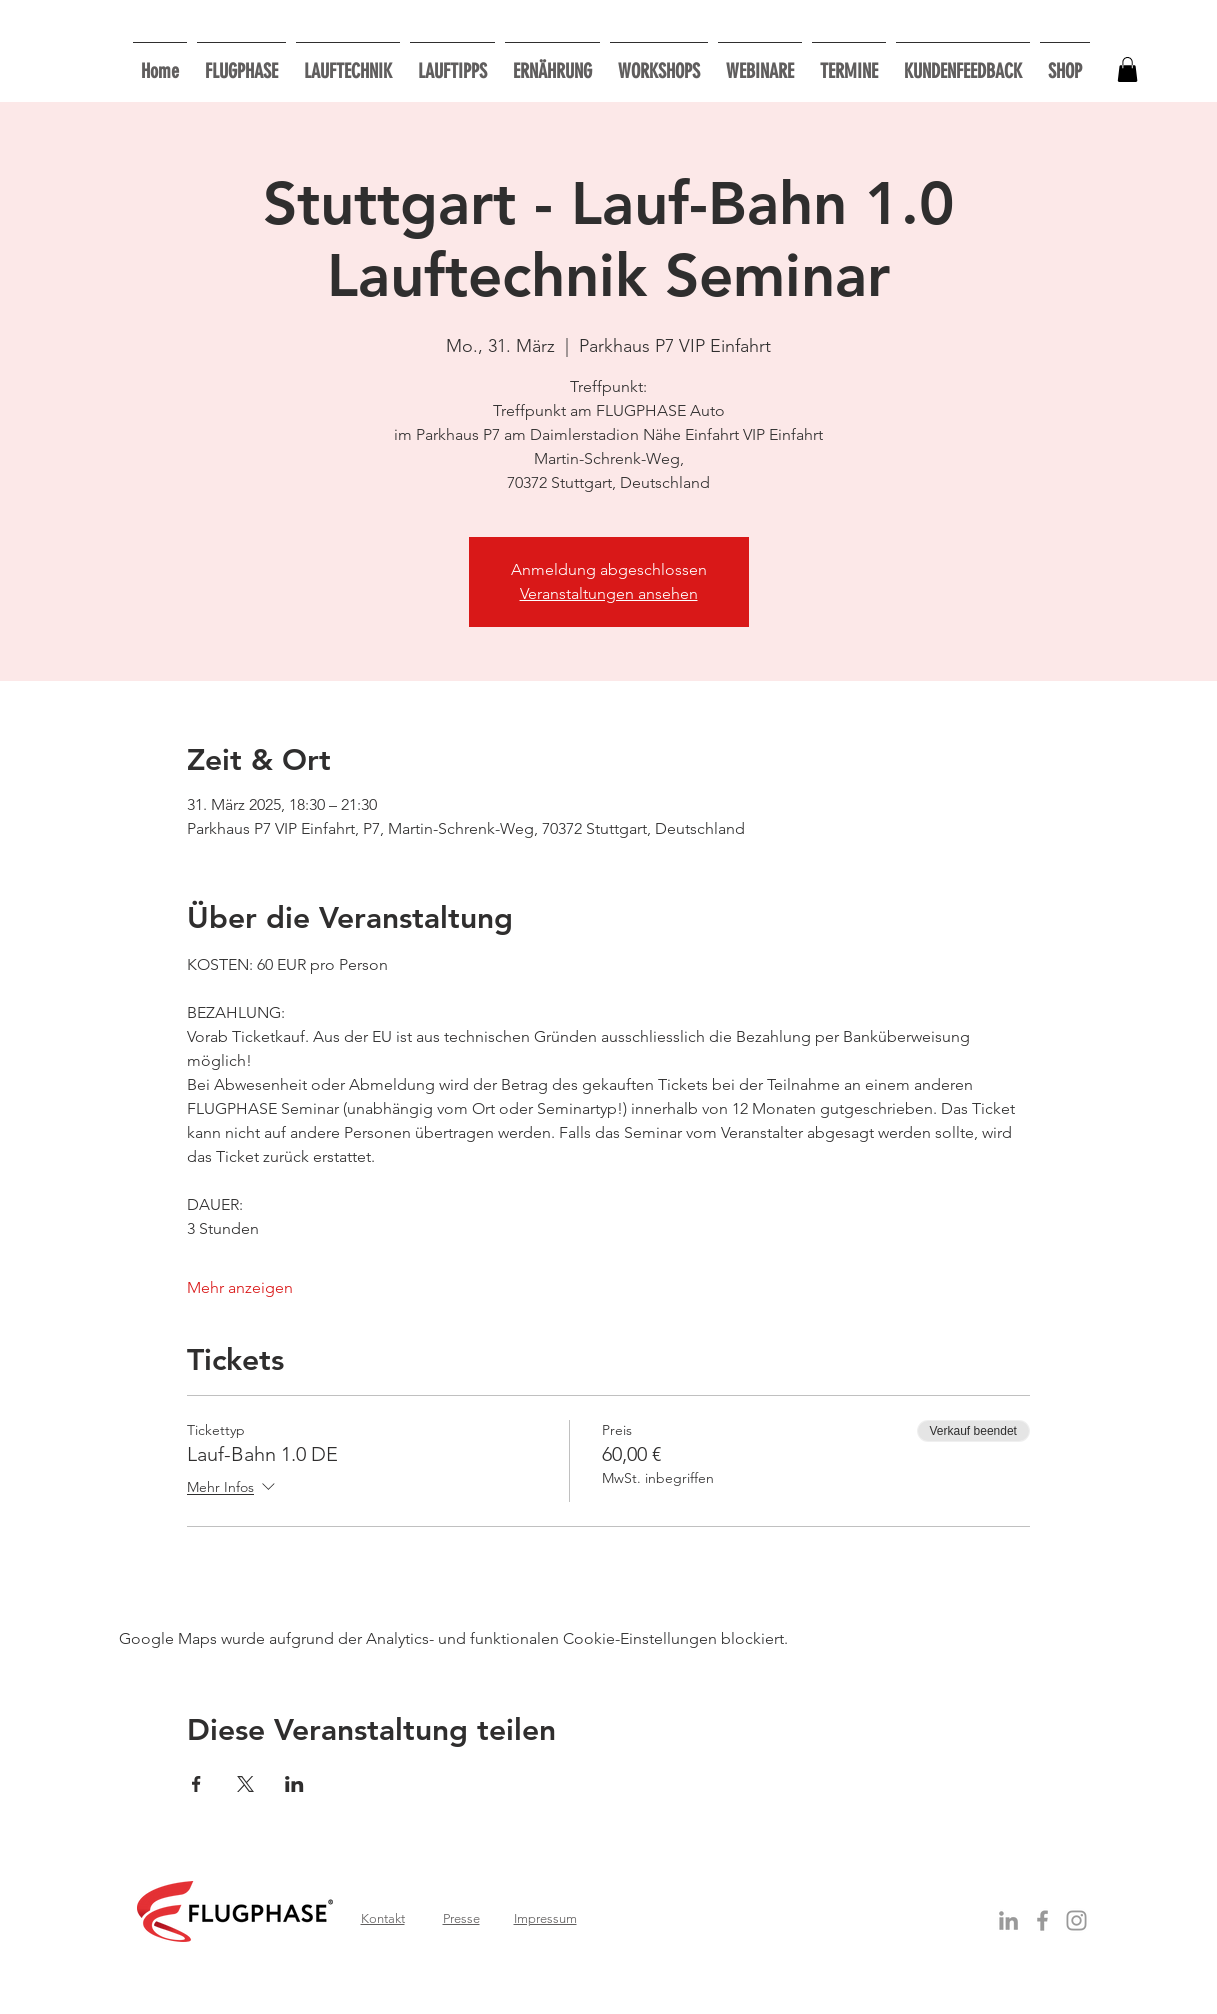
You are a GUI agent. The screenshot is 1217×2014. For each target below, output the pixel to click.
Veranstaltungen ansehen (609, 593)
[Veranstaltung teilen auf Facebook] (196, 1784)
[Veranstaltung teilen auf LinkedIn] (294, 1784)
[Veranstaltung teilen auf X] (245, 1784)
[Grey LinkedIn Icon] (1008, 1920)
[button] (659, 62)
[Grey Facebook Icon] (1042, 1920)
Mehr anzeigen (240, 1287)
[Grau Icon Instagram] (1076, 1920)
